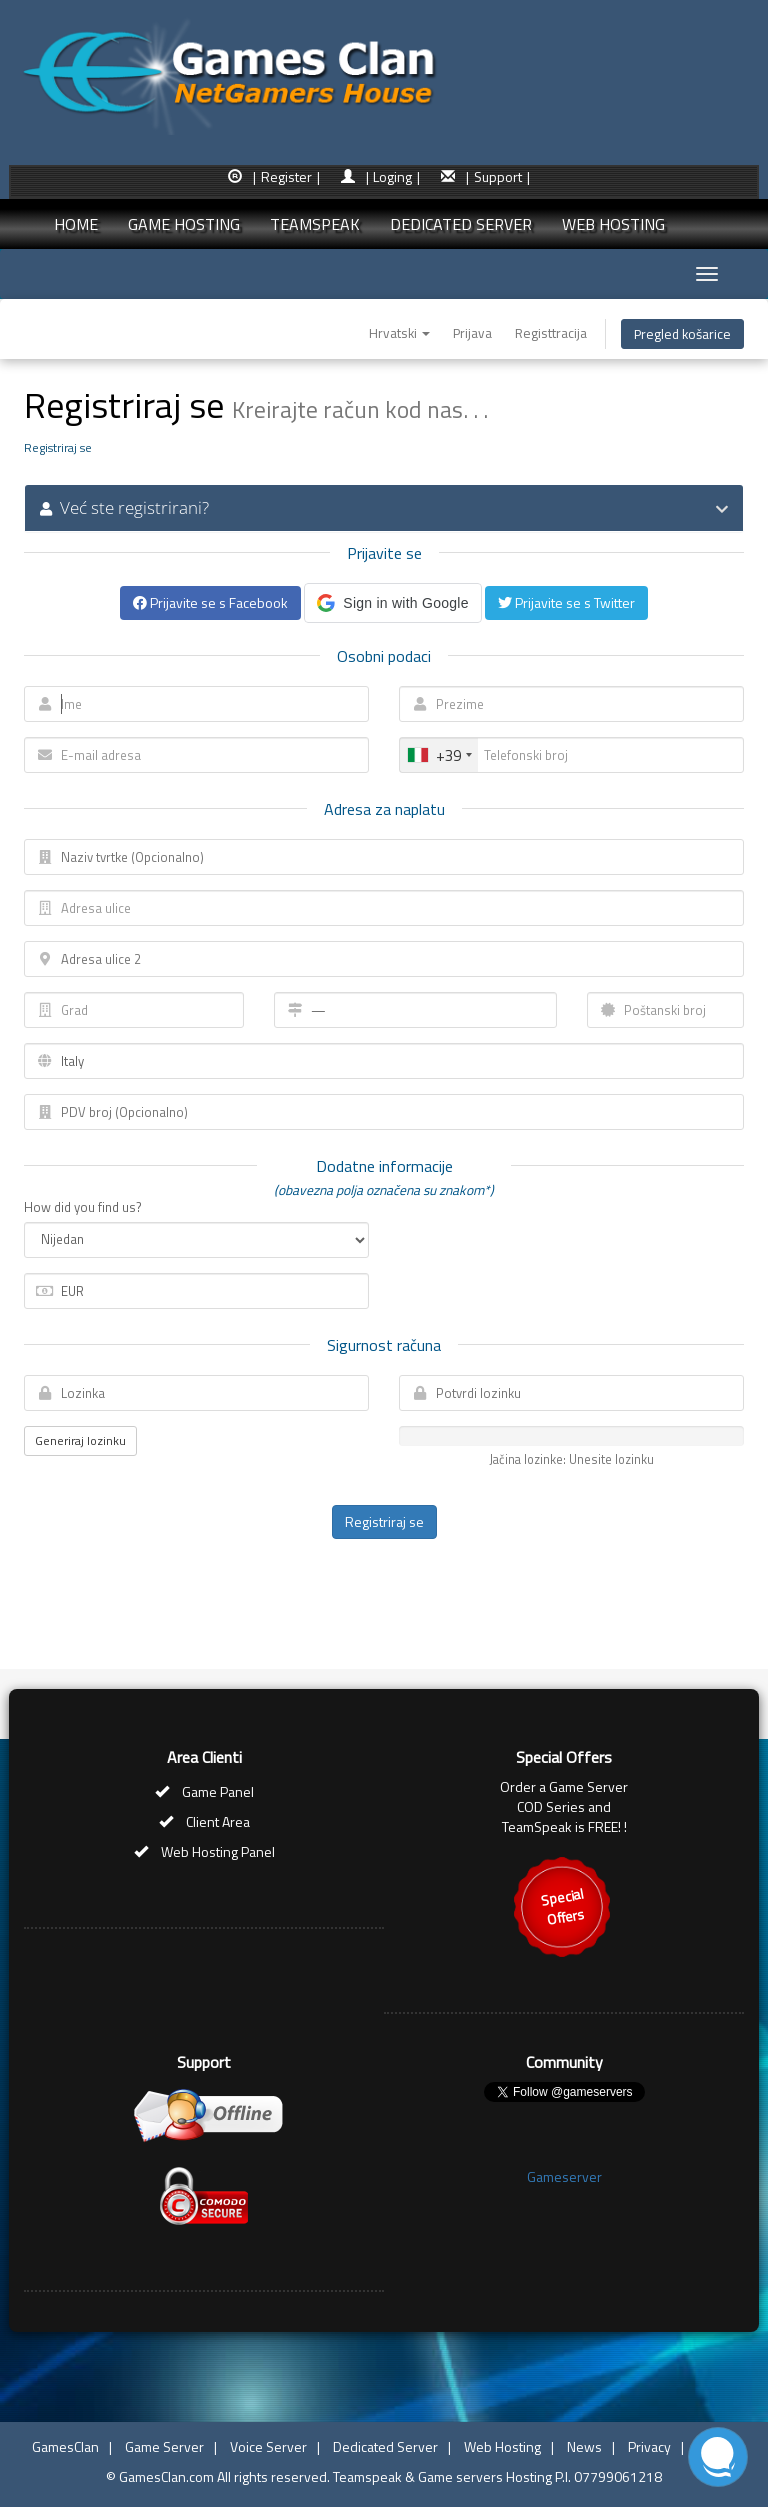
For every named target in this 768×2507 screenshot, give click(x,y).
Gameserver (564, 2176)
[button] (392, 603)
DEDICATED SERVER (461, 224)
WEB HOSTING (613, 224)
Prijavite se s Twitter (566, 602)
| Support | (498, 176)
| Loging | (393, 176)
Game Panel (218, 1791)
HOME (76, 224)
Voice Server (268, 2446)
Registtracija (551, 333)
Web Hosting (502, 2446)
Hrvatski (399, 333)
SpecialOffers (562, 1906)
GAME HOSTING (184, 224)
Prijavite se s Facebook (210, 602)
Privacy (649, 2446)
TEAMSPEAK (315, 224)
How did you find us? (83, 1207)
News (584, 2446)
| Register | (286, 176)
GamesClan (65, 2446)
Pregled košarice (682, 334)
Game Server (164, 2446)
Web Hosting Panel (218, 1851)
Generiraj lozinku (80, 1440)
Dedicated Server (385, 2446)
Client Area (218, 1821)
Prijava (472, 333)
